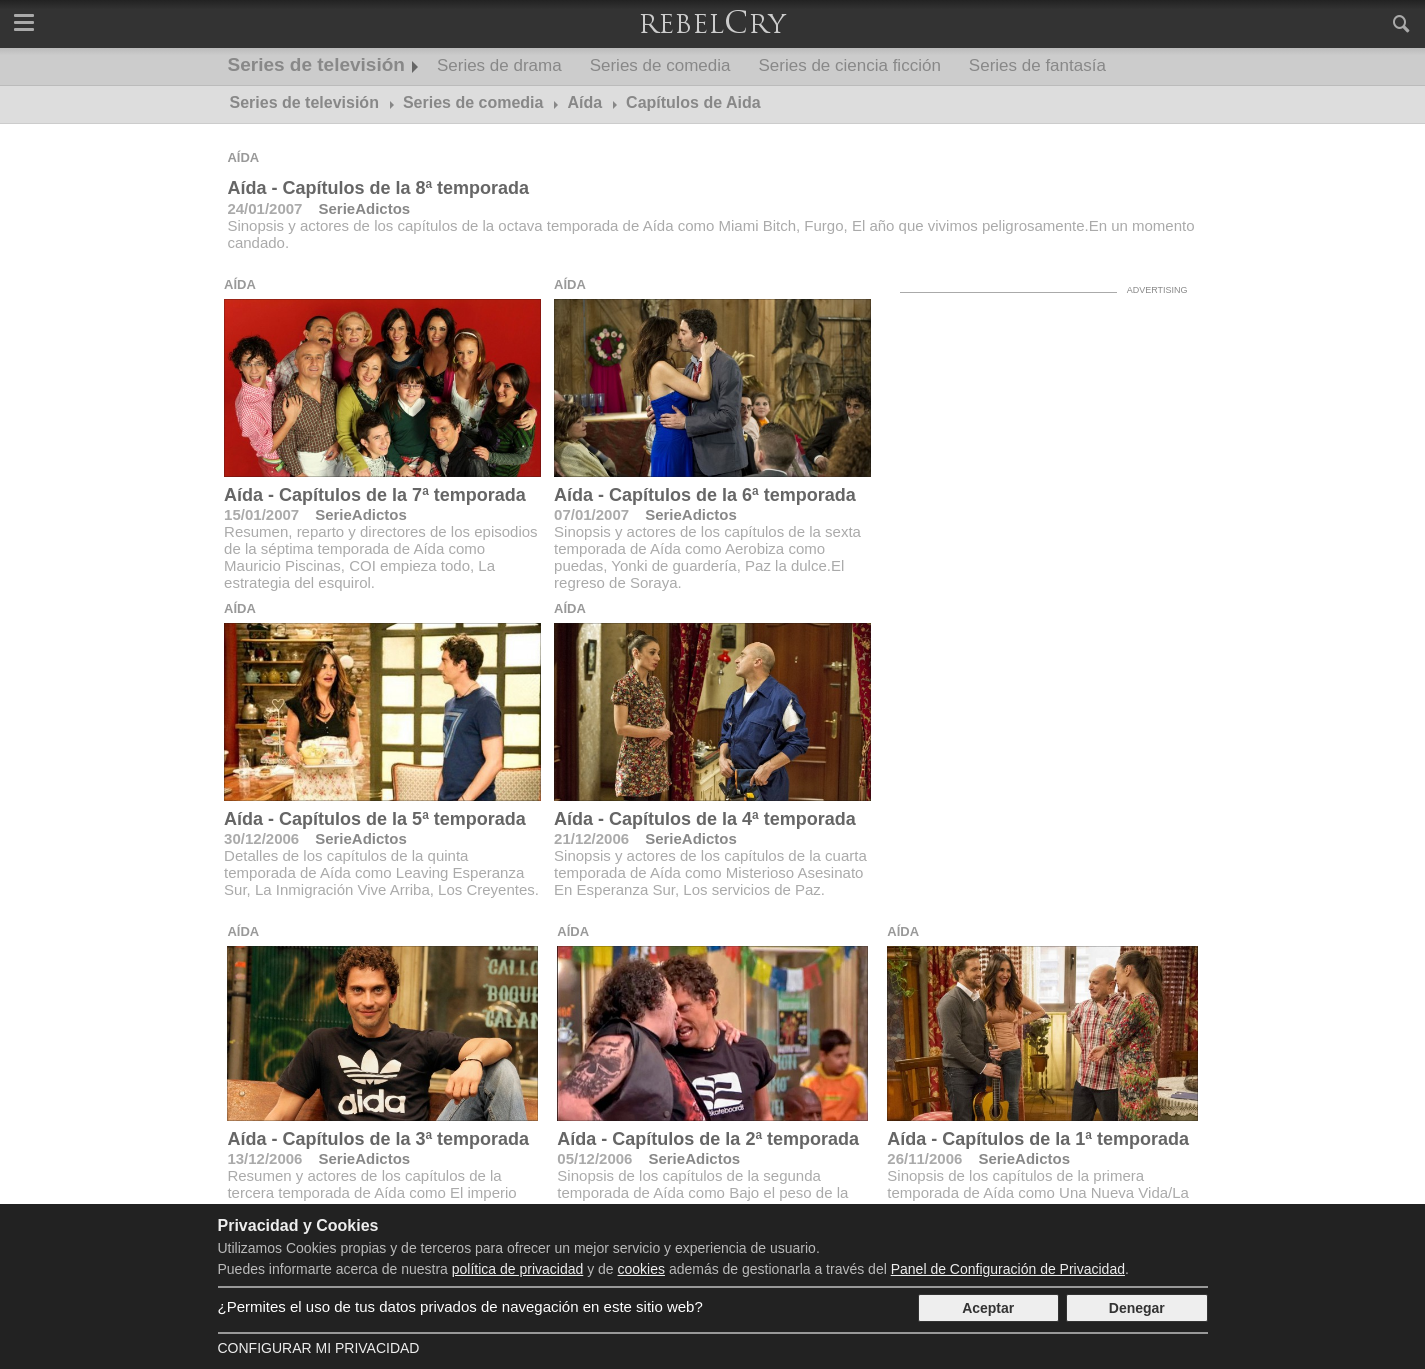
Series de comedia (660, 65)
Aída (243, 157)
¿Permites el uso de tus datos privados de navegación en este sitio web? (460, 1306)
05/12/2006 (594, 1158)
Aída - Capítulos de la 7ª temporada (375, 495)
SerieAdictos (364, 208)
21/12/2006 (591, 838)
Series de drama (499, 65)
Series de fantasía (1037, 65)
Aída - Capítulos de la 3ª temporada (378, 1139)
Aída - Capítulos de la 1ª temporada (1038, 1139)
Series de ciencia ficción (849, 65)
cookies (641, 1269)
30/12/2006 (261, 838)
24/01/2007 (264, 208)
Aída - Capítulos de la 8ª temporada (378, 188)
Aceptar (988, 1308)
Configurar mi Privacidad (319, 1348)
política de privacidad (518, 1269)
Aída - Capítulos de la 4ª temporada (705, 819)
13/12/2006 (264, 1158)
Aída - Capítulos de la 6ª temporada (705, 495)
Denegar (1137, 1308)
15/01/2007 (261, 514)
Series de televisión (316, 64)
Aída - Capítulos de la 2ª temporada (708, 1139)
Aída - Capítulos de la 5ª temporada (375, 819)
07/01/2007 (591, 514)
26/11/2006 (924, 1158)
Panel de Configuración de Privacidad (1008, 1269)
